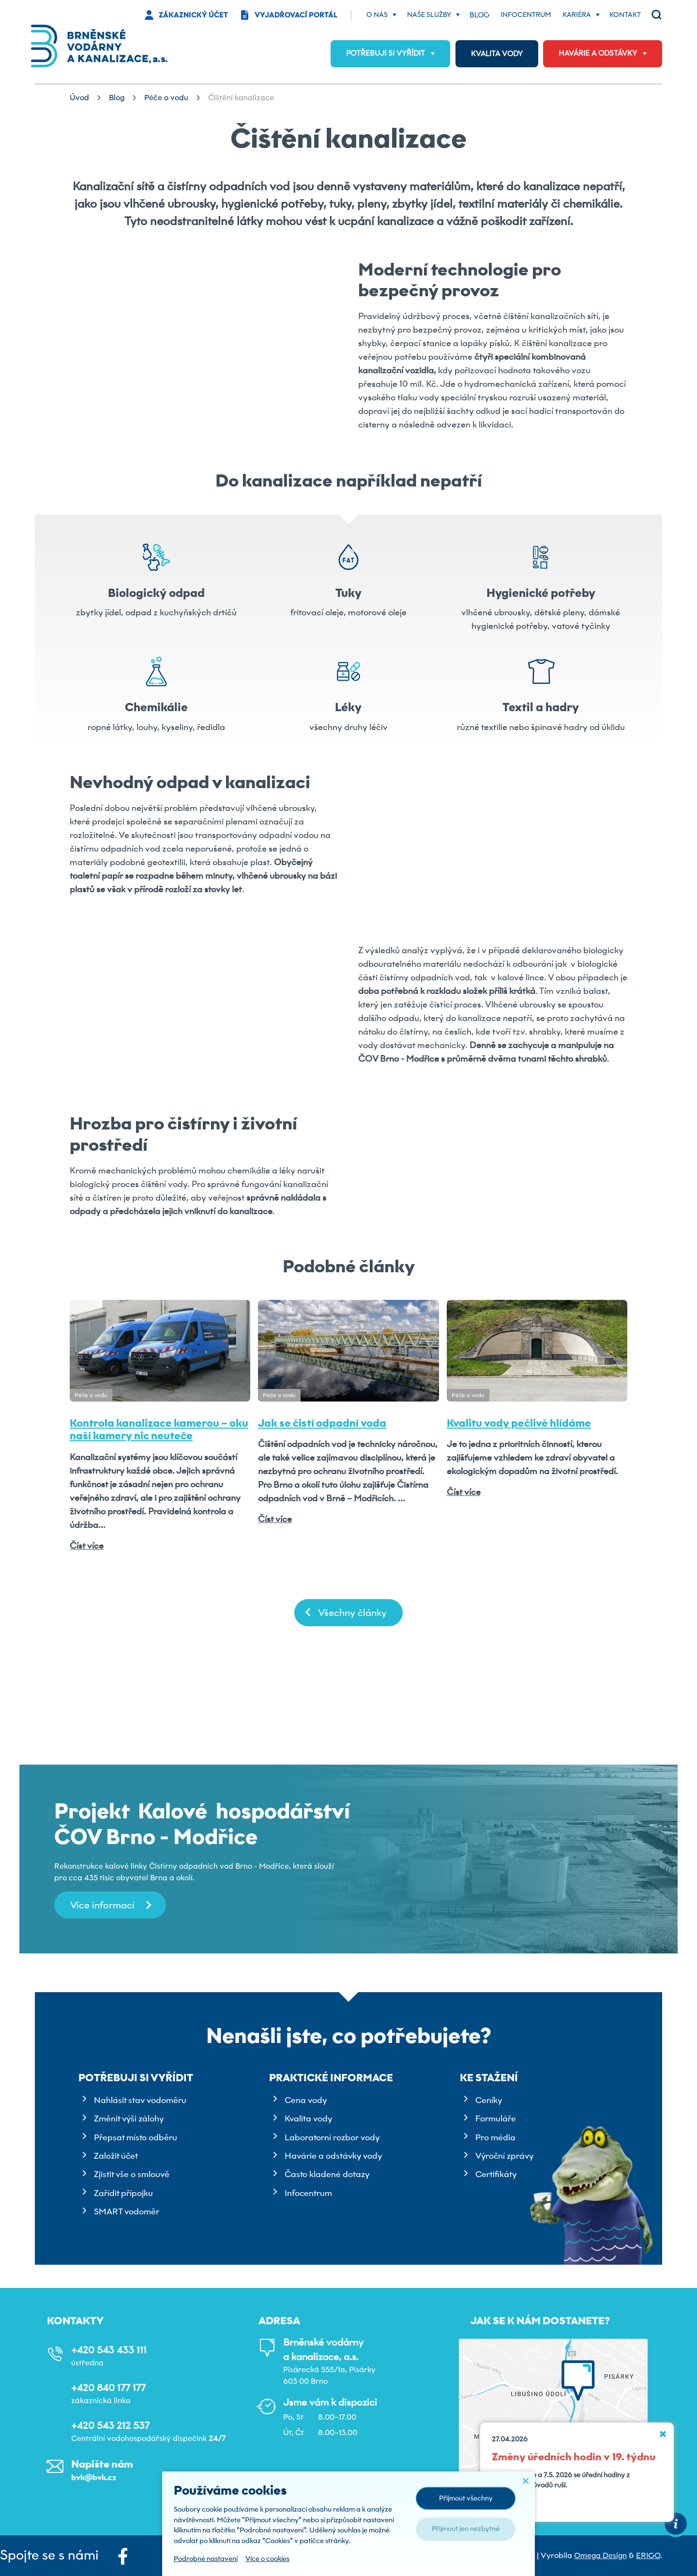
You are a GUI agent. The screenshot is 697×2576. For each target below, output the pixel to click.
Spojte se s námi (64, 2555)
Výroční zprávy (504, 2155)
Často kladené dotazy (327, 2174)
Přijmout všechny (466, 2498)
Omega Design (600, 2555)
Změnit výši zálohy (129, 2118)
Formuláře (495, 2118)
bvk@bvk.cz (93, 2477)
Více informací (102, 1905)
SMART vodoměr (126, 2211)
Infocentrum (308, 2193)
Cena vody (306, 2100)
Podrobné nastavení (206, 2558)
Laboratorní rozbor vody (332, 2137)
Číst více (87, 1648)
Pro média (495, 2137)
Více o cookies (267, 2558)
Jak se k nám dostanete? (540, 2320)
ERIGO (648, 2555)
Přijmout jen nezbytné (466, 2528)
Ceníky (488, 2100)
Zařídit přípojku (123, 2193)
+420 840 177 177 (108, 2387)
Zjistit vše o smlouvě (131, 2174)
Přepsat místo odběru (135, 2137)
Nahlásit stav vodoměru (140, 2100)
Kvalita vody (308, 2118)
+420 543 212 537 (110, 2425)
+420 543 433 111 (109, 2350)
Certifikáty (495, 2174)
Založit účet (116, 2155)
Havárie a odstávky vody (333, 2155)
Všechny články (352, 1715)
